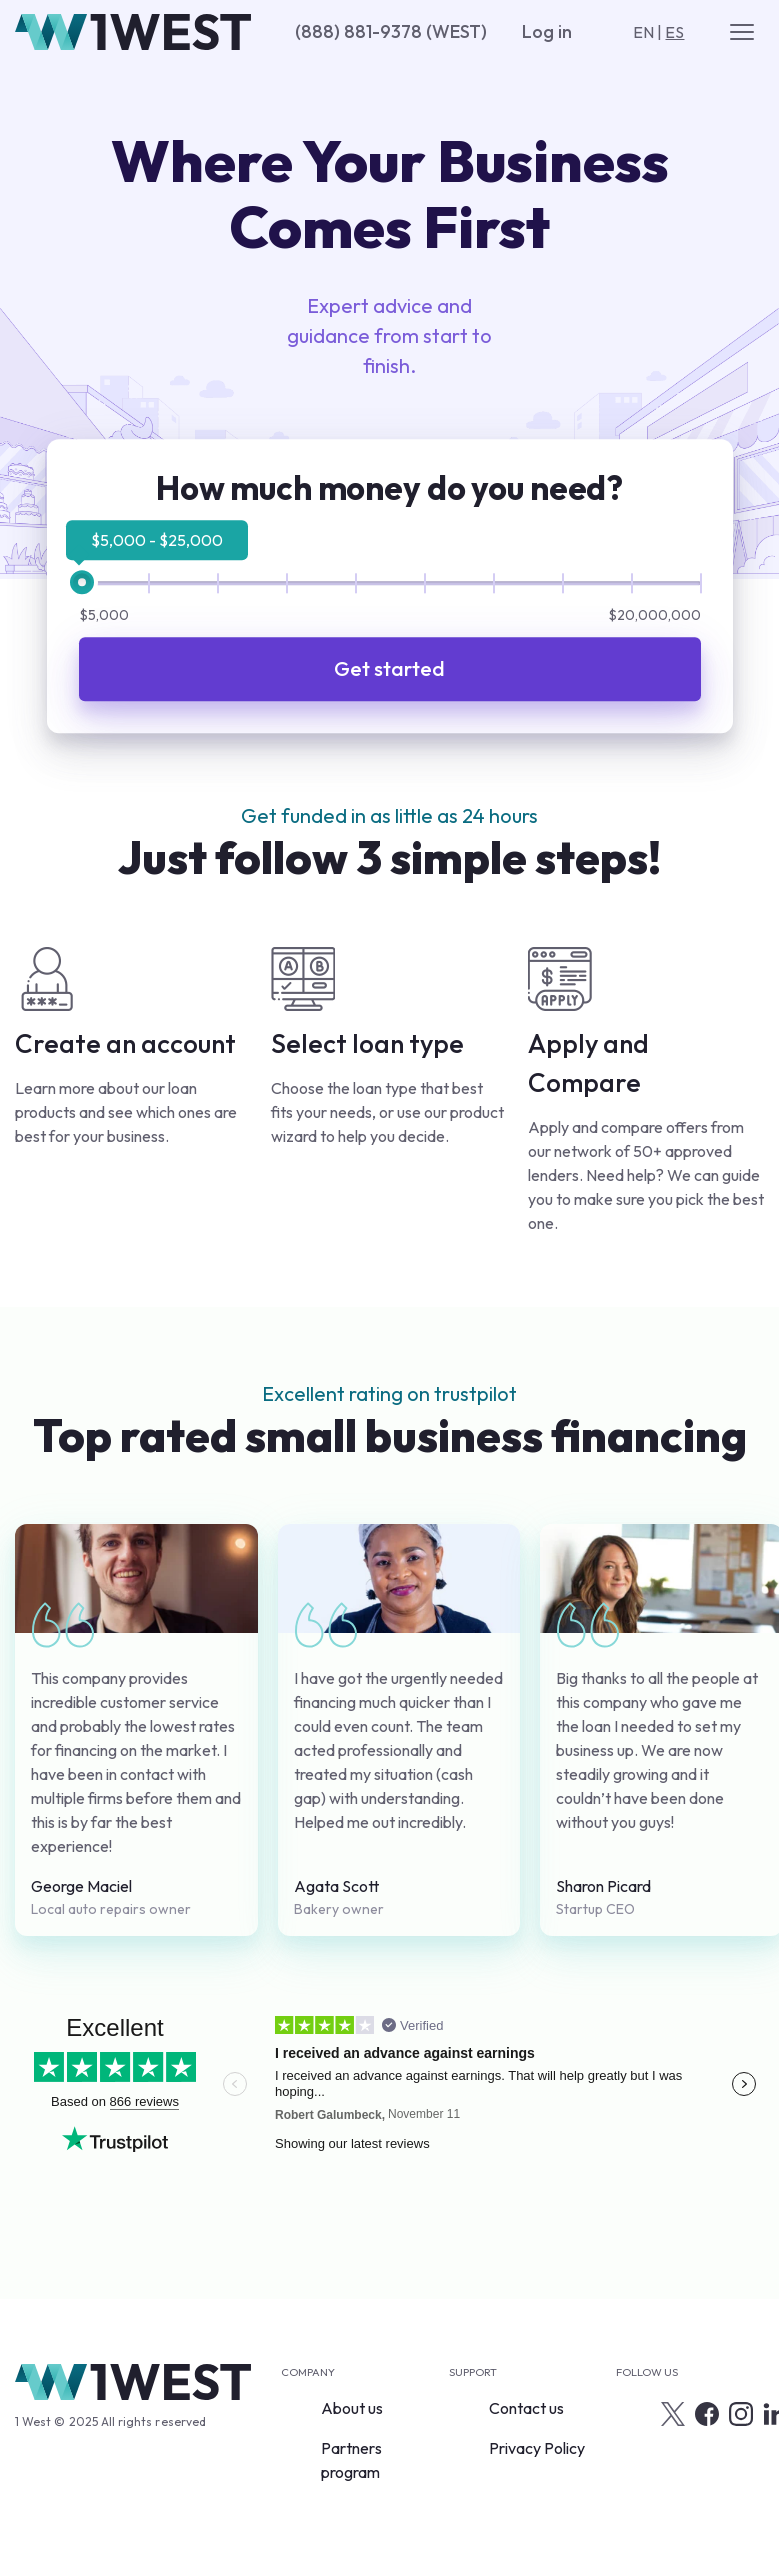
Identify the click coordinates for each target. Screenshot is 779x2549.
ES (674, 32)
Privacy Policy (537, 2448)
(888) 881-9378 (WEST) (391, 31)
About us (352, 2408)
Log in (547, 31)
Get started (389, 669)
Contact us (526, 2408)
